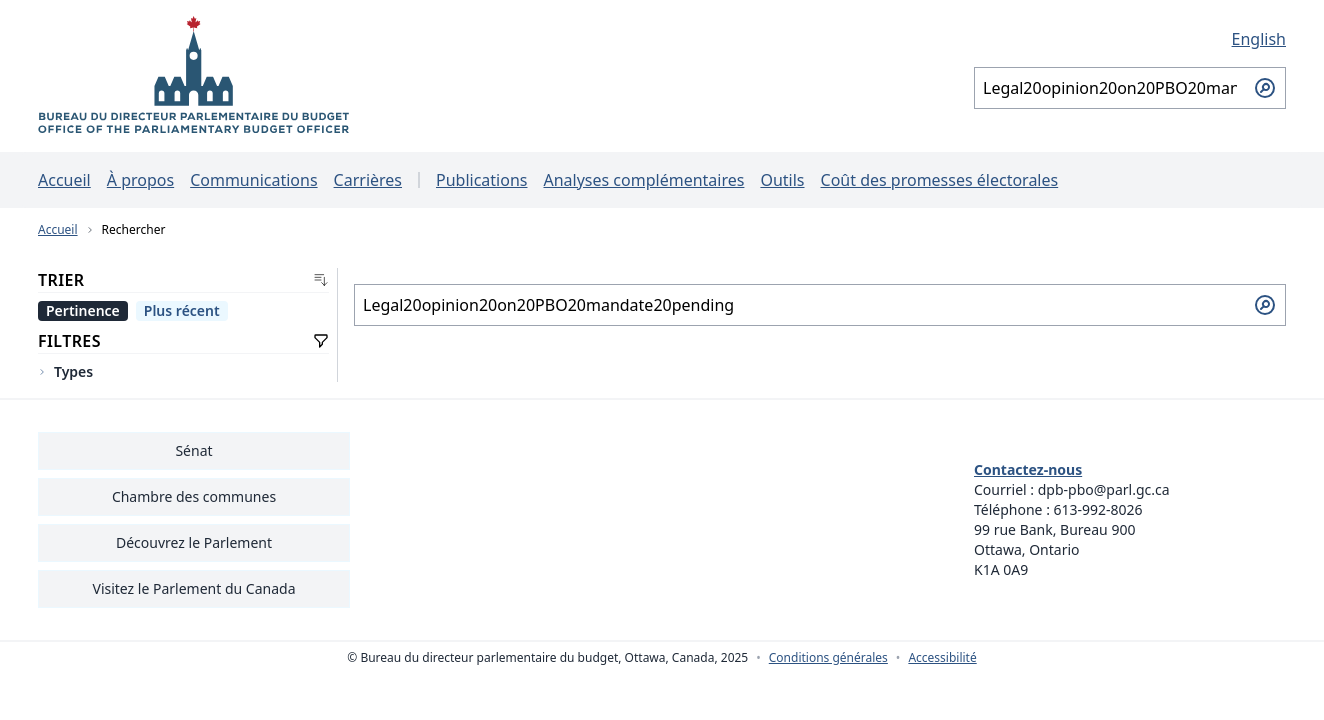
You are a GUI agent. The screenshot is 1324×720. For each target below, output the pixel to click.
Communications (253, 180)
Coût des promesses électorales (940, 180)
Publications (481, 180)
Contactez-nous (1028, 469)
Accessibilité (942, 658)
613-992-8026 (1098, 509)
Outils (782, 180)
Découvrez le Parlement (194, 542)
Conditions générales (828, 658)
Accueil (64, 180)
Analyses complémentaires (643, 180)
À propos (140, 180)
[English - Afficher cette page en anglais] (1130, 39)
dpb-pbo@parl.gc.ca (1104, 489)
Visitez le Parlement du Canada (193, 588)
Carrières (368, 180)
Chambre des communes (194, 496)
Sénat (193, 450)
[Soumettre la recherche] (1265, 88)
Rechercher (134, 229)
